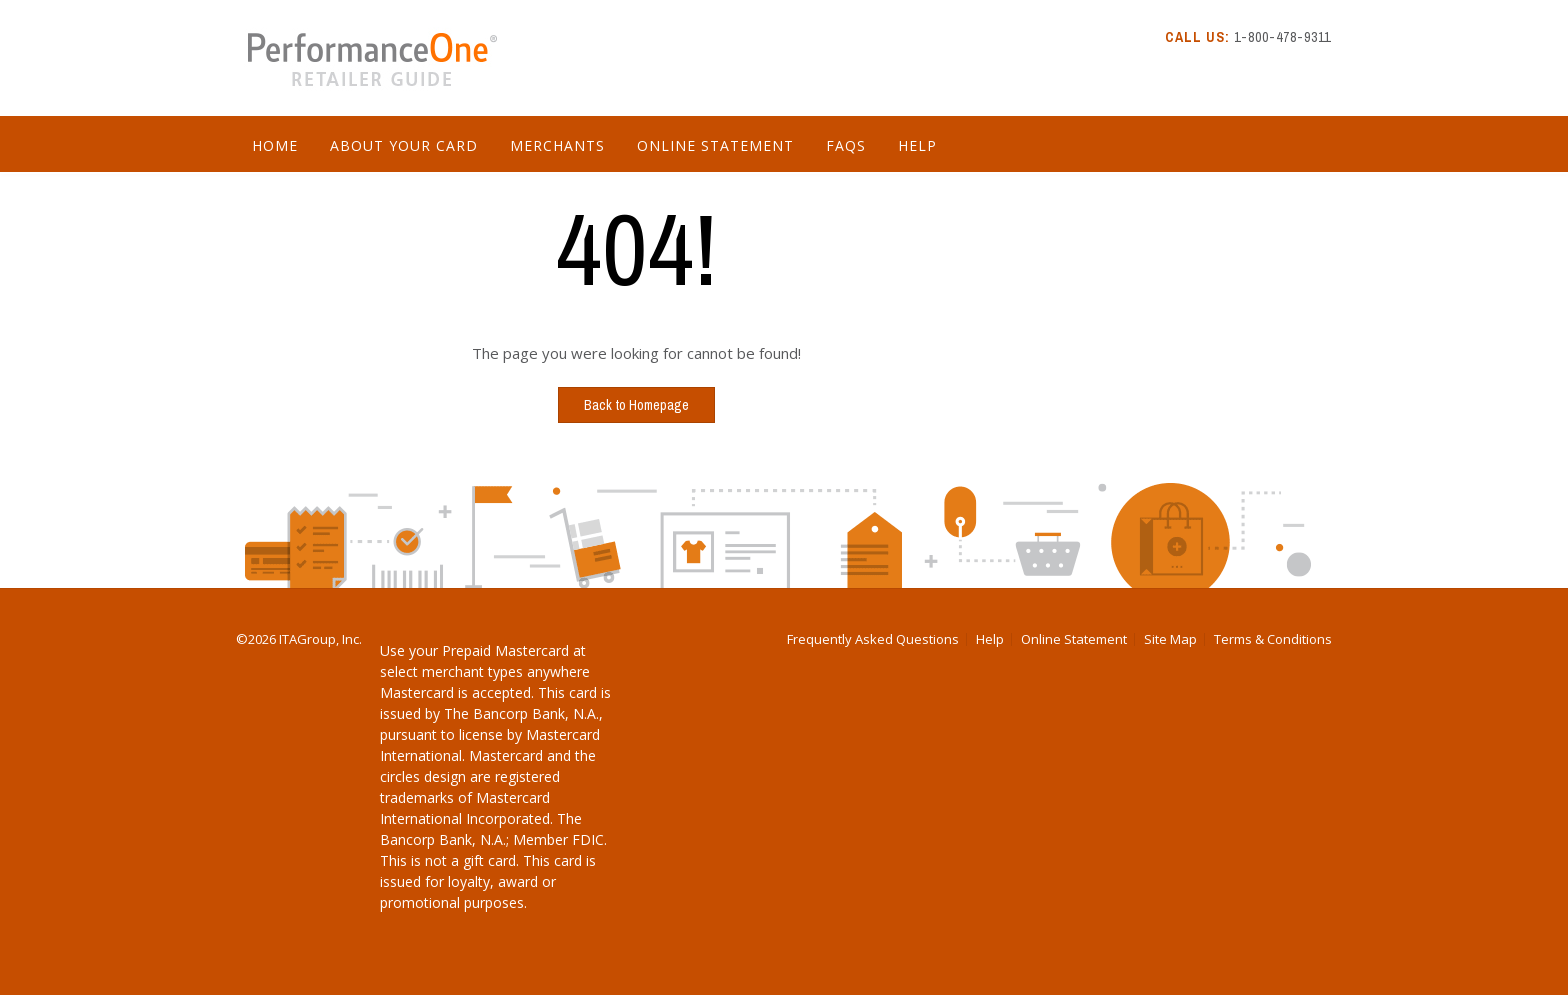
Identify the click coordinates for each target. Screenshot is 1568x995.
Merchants (557, 145)
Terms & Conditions (1273, 639)
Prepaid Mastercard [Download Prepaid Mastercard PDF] (505, 650)
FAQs (846, 145)
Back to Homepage (636, 405)
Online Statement (715, 145)
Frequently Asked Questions (873, 639)
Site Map (1170, 639)
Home (275, 145)
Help (917, 145)
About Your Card (404, 145)
